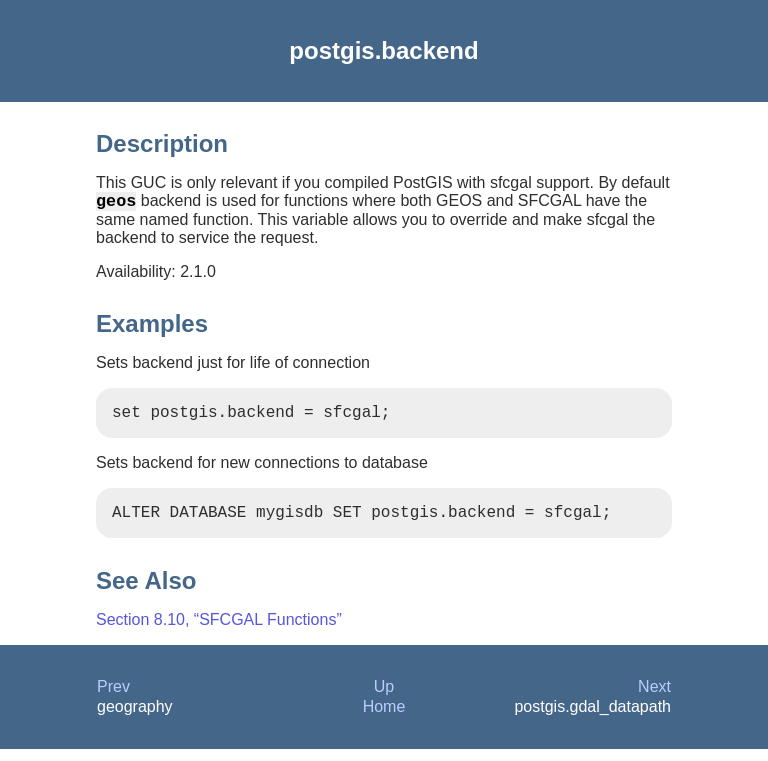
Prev (113, 698)
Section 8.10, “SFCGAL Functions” (219, 631)
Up (384, 698)
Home (384, 718)
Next (654, 698)
